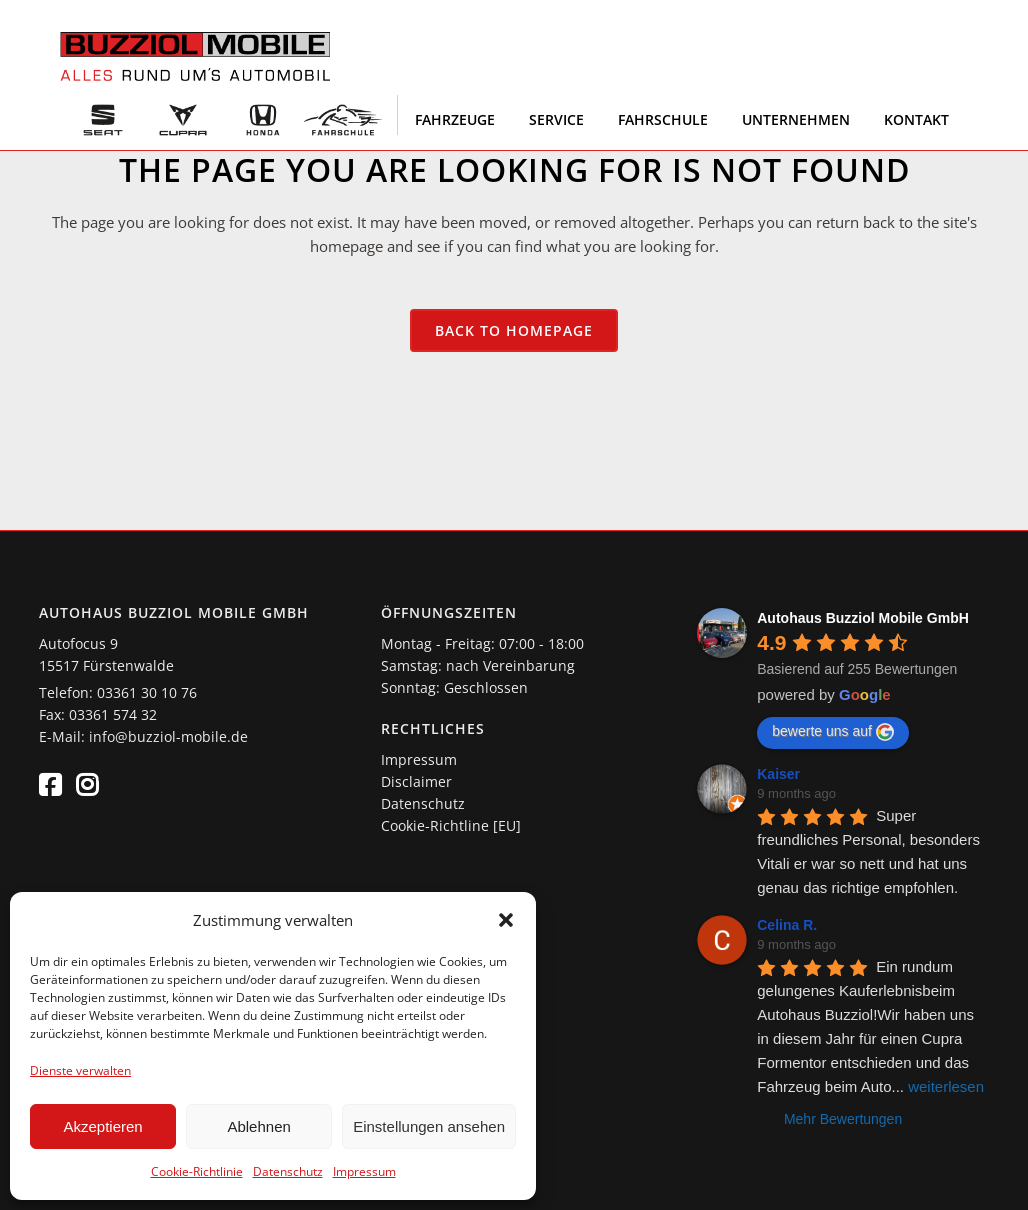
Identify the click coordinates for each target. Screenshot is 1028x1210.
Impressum (364, 1171)
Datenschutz (288, 1171)
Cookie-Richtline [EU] (451, 825)
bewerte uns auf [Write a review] (833, 732)
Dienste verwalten (80, 1070)
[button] (506, 920)
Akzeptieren (102, 1126)
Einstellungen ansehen (429, 1126)
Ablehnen (258, 1126)
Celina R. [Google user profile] (787, 925)
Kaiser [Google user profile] (778, 774)
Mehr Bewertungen (843, 1119)
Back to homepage (514, 330)
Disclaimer (416, 781)
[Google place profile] (863, 618)
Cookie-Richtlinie (197, 1171)
